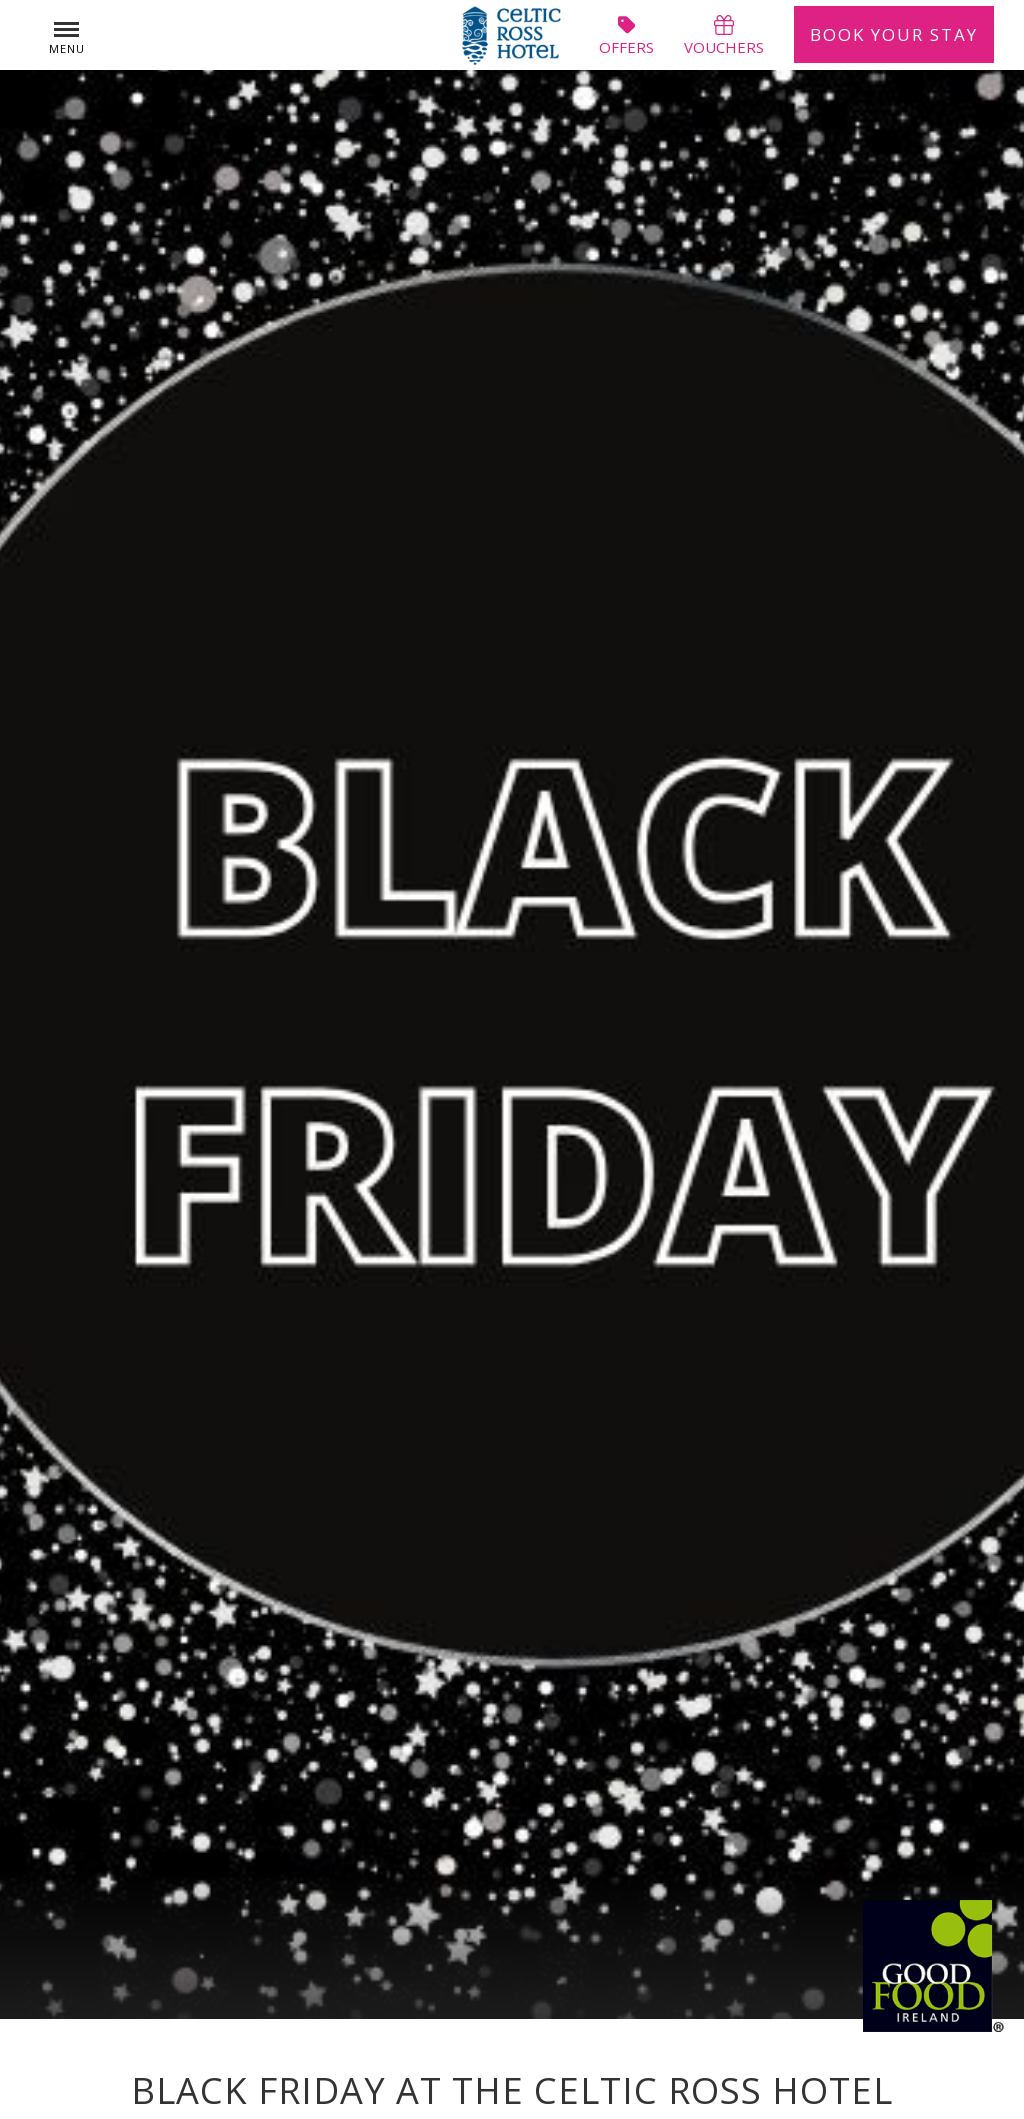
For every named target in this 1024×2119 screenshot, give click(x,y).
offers (626, 35)
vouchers (724, 35)
